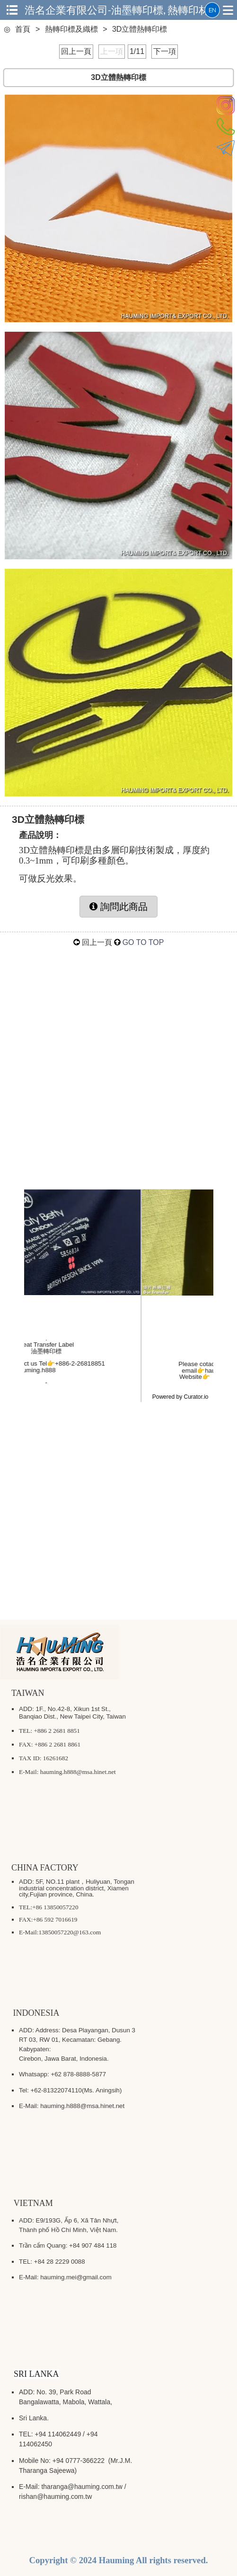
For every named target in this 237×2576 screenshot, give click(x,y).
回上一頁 (76, 51)
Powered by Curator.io (180, 1397)
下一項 (164, 51)
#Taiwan (100, 1389)
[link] (118, 1314)
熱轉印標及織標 (71, 29)
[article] (118, 1329)
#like (146, 1389)
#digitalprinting (120, 1395)
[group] (204, 1342)
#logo (183, 1389)
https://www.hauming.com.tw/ (134, 1376)
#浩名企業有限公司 (61, 1389)
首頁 (22, 29)
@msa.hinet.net (150, 1370)
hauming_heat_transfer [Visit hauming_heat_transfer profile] (118, 1328)
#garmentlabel (78, 1395)
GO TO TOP (143, 942)
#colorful (126, 1389)
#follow (164, 1389)
